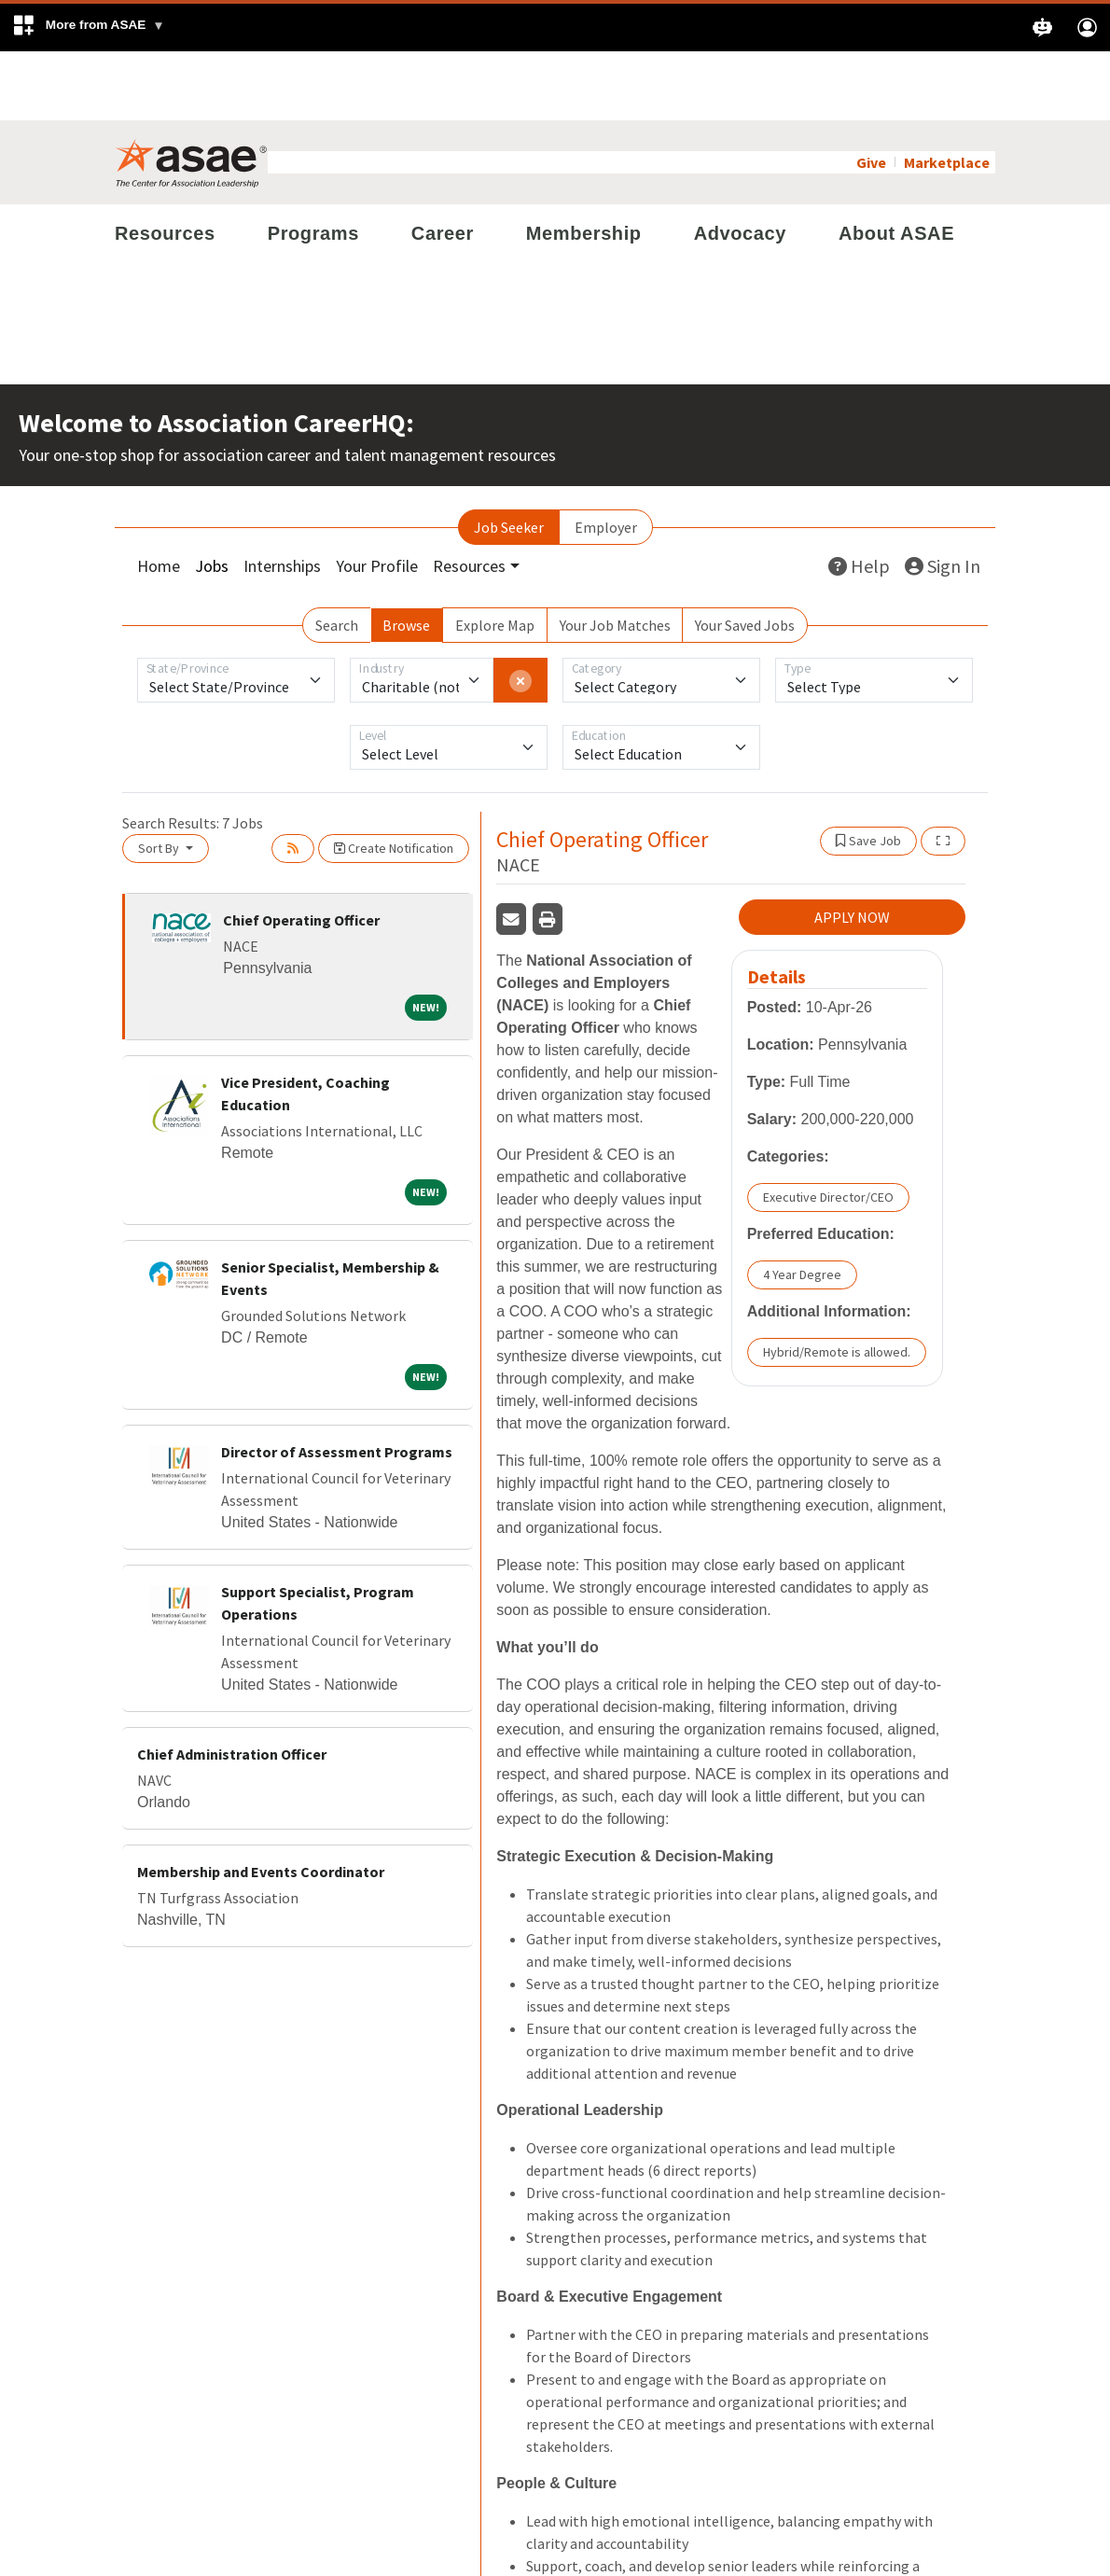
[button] (88, 27)
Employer (606, 458)
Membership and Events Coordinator (260, 1802)
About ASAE (896, 164)
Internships (282, 497)
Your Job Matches (615, 556)
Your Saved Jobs (745, 556)
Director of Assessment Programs (336, 1382)
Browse (406, 556)
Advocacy (740, 164)
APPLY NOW (852, 848)
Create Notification (393, 779)
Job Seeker (509, 458)
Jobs (212, 497)
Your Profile (377, 497)
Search (336, 556)
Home (158, 497)
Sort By (160, 779)
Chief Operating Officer (301, 851)
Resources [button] (469, 497)
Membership (584, 164)
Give (871, 93)
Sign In (942, 496)
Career (442, 164)
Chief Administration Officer (231, 1685)
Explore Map (494, 556)
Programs (313, 164)
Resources (165, 164)
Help (859, 496)
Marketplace (947, 93)
